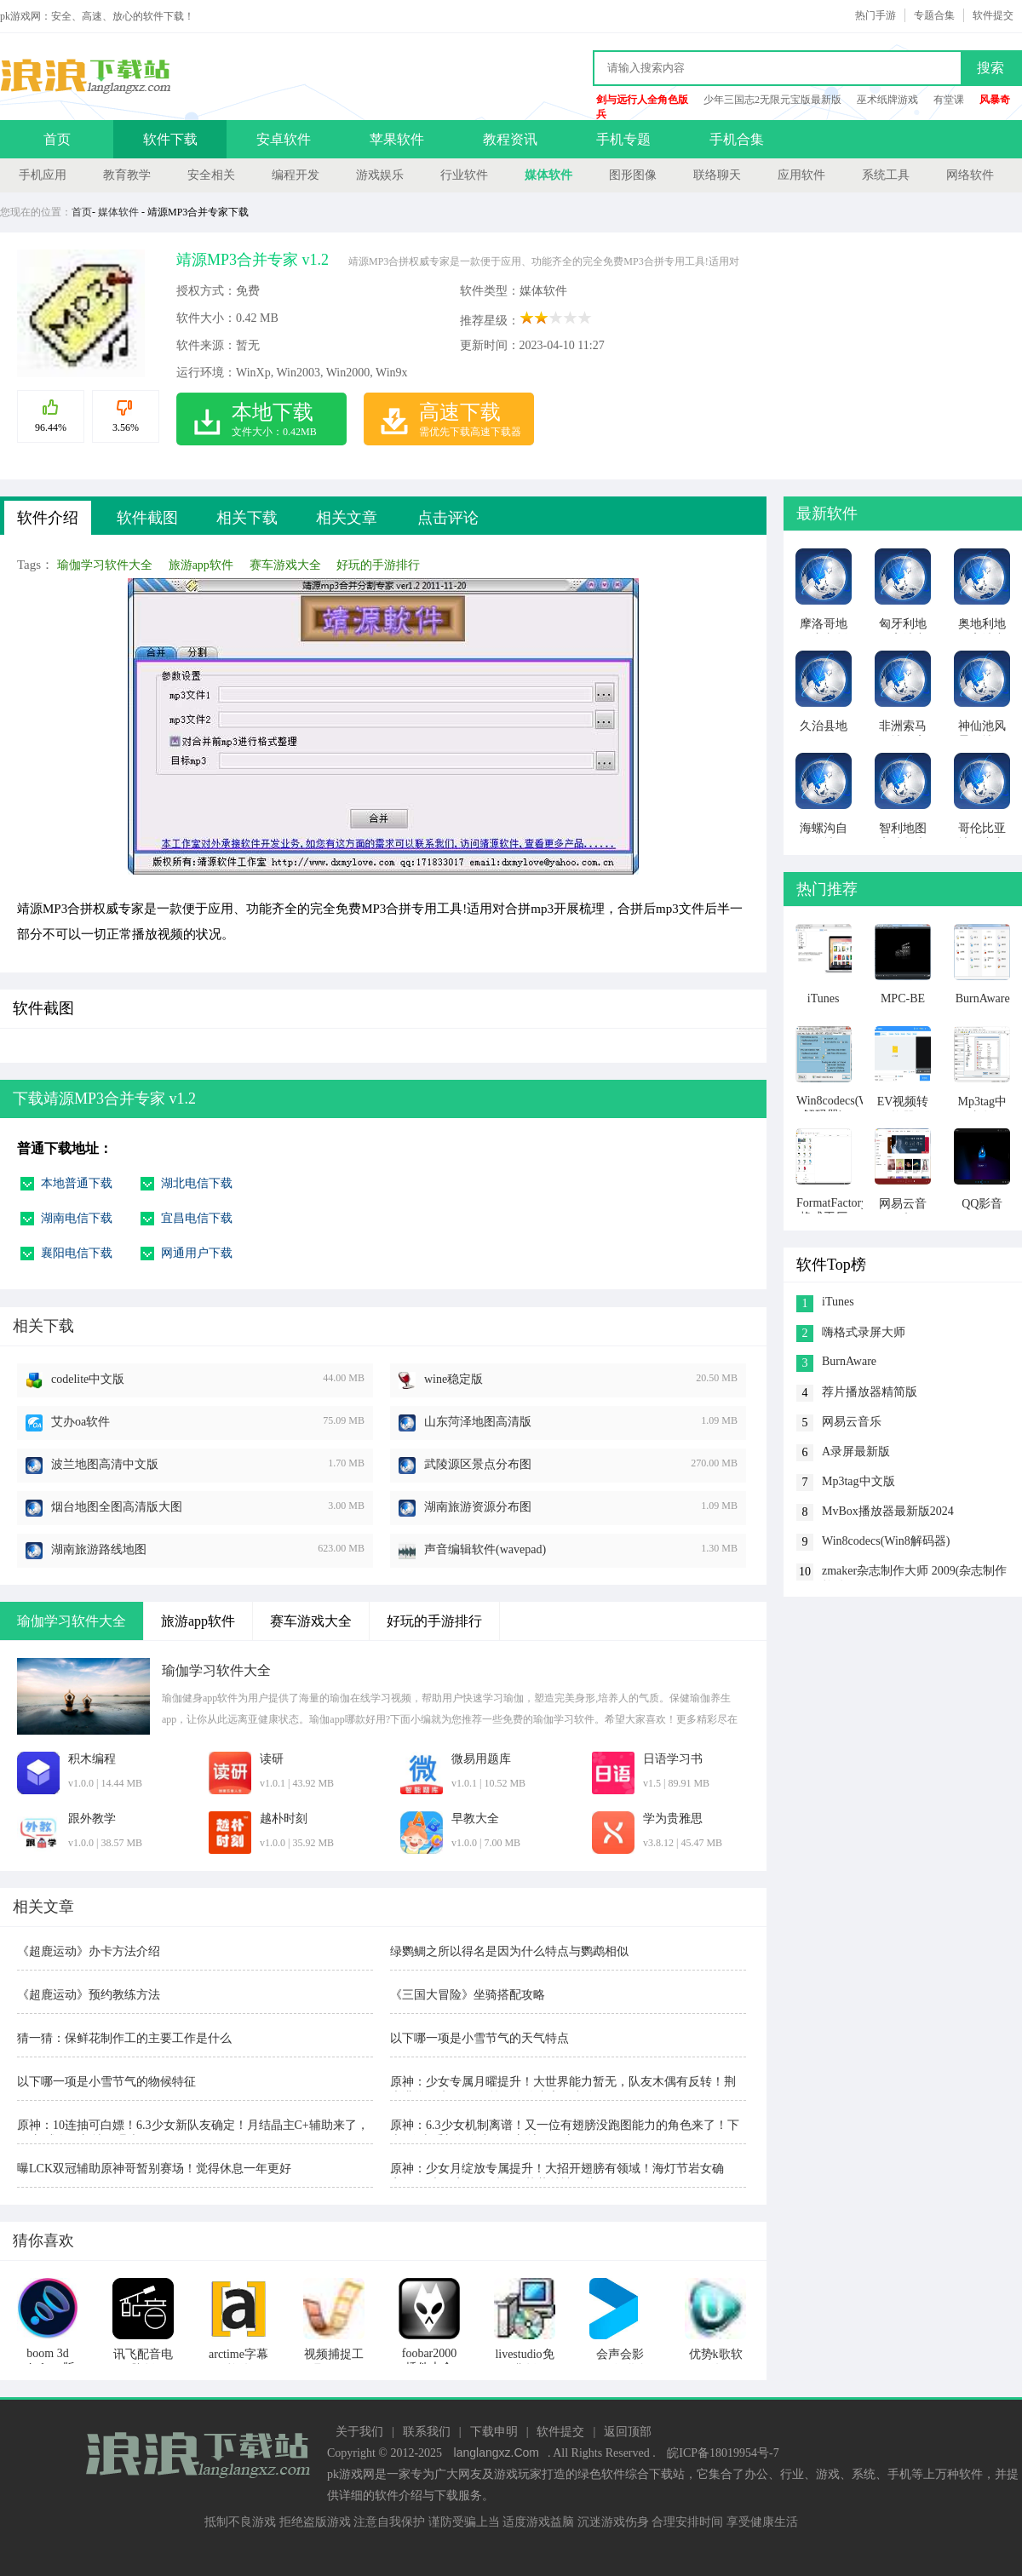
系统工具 (886, 175)
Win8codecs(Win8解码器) (886, 1541)
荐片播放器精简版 (869, 1392)
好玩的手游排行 (378, 565)
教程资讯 (510, 139)
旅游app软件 (201, 565)
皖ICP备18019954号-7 (722, 2453)
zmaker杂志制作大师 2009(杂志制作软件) (914, 1572)
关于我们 (359, 2431)
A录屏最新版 (856, 1451)
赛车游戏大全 (285, 565)
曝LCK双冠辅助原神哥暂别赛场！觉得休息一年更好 (154, 2168)
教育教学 (127, 175)
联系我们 (427, 2431)
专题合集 (934, 15)
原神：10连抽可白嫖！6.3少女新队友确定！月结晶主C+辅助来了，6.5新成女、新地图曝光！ (193, 2127)
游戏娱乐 (380, 175)
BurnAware (849, 1361)
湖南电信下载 (76, 1218)
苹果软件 (397, 139)
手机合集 (736, 139)
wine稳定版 (453, 1379)
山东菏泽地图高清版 (477, 1421)
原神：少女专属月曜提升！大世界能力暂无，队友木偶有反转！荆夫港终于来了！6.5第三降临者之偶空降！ (563, 2083)
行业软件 (464, 175)
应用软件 (801, 175)
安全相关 (211, 175)
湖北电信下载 (197, 1183)
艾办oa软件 (80, 1421)
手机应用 (42, 175)
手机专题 (623, 139)
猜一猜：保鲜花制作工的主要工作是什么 (124, 2038)
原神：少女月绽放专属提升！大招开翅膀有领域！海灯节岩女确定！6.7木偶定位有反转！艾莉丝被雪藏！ (557, 2170)
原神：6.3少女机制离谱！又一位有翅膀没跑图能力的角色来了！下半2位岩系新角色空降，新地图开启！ (564, 2127)
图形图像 (633, 175)
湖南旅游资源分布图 (477, 1506)
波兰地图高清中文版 (104, 1464)
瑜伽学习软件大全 (104, 565)
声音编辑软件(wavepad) (485, 1549)
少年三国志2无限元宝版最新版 (772, 100)
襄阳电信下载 (76, 1253)
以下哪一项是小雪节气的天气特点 (479, 2038)
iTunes (838, 1301)
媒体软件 (548, 175)
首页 (57, 139)
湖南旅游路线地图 (98, 1549)
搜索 (990, 67)
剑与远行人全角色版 (642, 100)
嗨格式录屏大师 (863, 1332)
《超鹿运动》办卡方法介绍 (88, 1951)
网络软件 (970, 175)
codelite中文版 (87, 1379)
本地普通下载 (76, 1183)
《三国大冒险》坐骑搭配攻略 (467, 1994)
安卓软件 (283, 139)
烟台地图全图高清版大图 (116, 1506)
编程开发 (295, 175)
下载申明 (494, 2431)
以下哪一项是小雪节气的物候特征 (106, 2081)
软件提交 (993, 15)
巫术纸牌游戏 (887, 100)
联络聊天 (717, 175)
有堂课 (948, 100)
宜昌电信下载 (197, 1218)
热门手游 (875, 15)
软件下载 (170, 139)
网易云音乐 (851, 1421)
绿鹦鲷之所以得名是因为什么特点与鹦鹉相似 (509, 1951)
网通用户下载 (197, 1253)
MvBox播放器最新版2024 (888, 1511)
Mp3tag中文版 (858, 1481)
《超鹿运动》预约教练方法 (88, 1994)
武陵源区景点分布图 (477, 1464)
